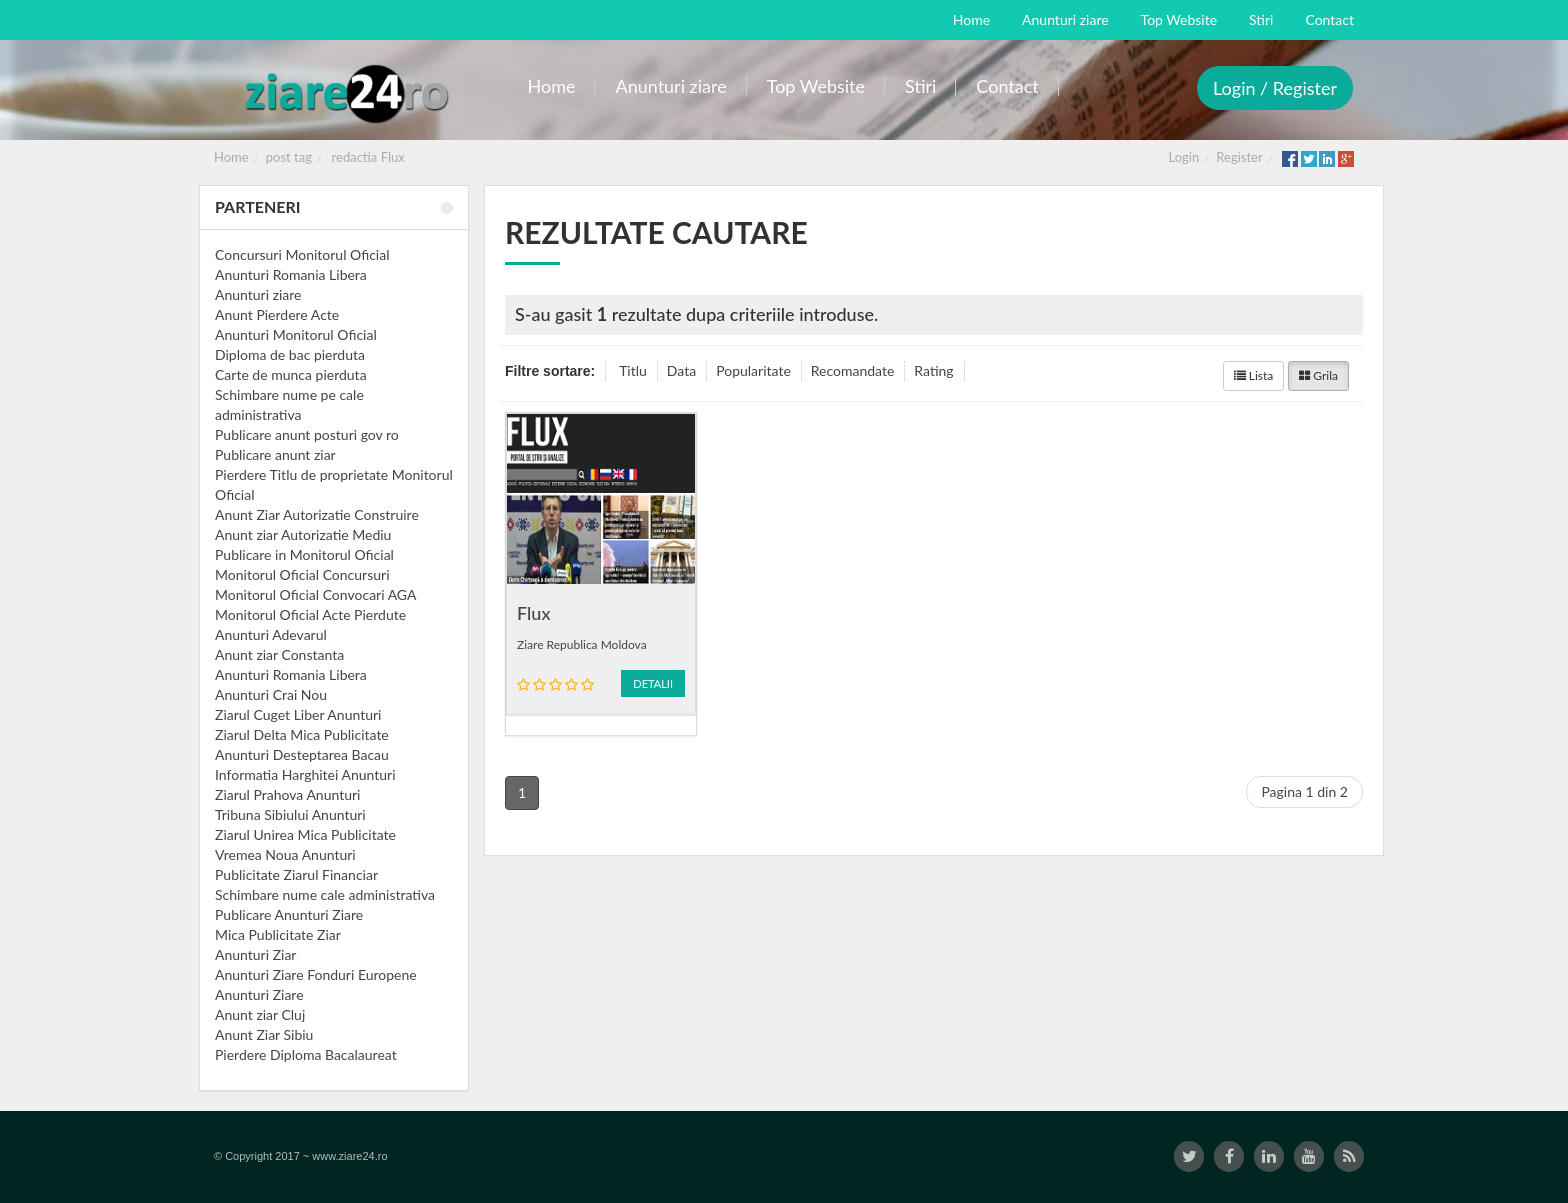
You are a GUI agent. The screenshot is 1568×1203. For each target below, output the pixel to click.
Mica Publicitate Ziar (278, 934)
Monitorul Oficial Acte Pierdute (310, 614)
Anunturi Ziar (255, 954)
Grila (1318, 375)
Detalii (653, 683)
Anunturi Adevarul (271, 634)
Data (681, 370)
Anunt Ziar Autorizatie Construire (317, 514)
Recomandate (853, 370)
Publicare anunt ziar (275, 454)
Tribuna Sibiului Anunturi (290, 814)
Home (231, 157)
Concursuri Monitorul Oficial (302, 254)
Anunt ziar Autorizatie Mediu (303, 534)
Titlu (633, 370)
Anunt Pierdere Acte (277, 314)
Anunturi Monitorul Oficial (296, 334)
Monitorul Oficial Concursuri (302, 574)
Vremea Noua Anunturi (285, 854)
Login (1184, 157)
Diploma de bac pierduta (290, 354)
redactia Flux (368, 157)
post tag (289, 157)
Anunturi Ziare (259, 994)
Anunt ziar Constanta (279, 654)
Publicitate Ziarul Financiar (296, 874)
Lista (1254, 375)
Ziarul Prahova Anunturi (287, 794)
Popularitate (753, 370)
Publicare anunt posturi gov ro (307, 434)
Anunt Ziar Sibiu (264, 1034)
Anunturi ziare (258, 294)
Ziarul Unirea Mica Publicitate (305, 834)
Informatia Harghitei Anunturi (305, 774)
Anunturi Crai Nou (271, 694)
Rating (933, 370)
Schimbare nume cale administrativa (325, 894)
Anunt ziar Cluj (260, 1014)
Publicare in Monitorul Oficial (304, 554)
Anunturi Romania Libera (291, 274)
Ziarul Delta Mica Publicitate (302, 734)
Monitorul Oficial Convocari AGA (316, 594)
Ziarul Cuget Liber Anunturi (298, 714)
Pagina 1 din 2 (1304, 791)
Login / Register (1275, 88)
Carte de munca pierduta (291, 374)
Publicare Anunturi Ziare (289, 914)
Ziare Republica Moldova (582, 644)
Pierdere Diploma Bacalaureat (306, 1054)
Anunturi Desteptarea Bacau (302, 754)
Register (1239, 157)
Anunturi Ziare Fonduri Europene (316, 974)
